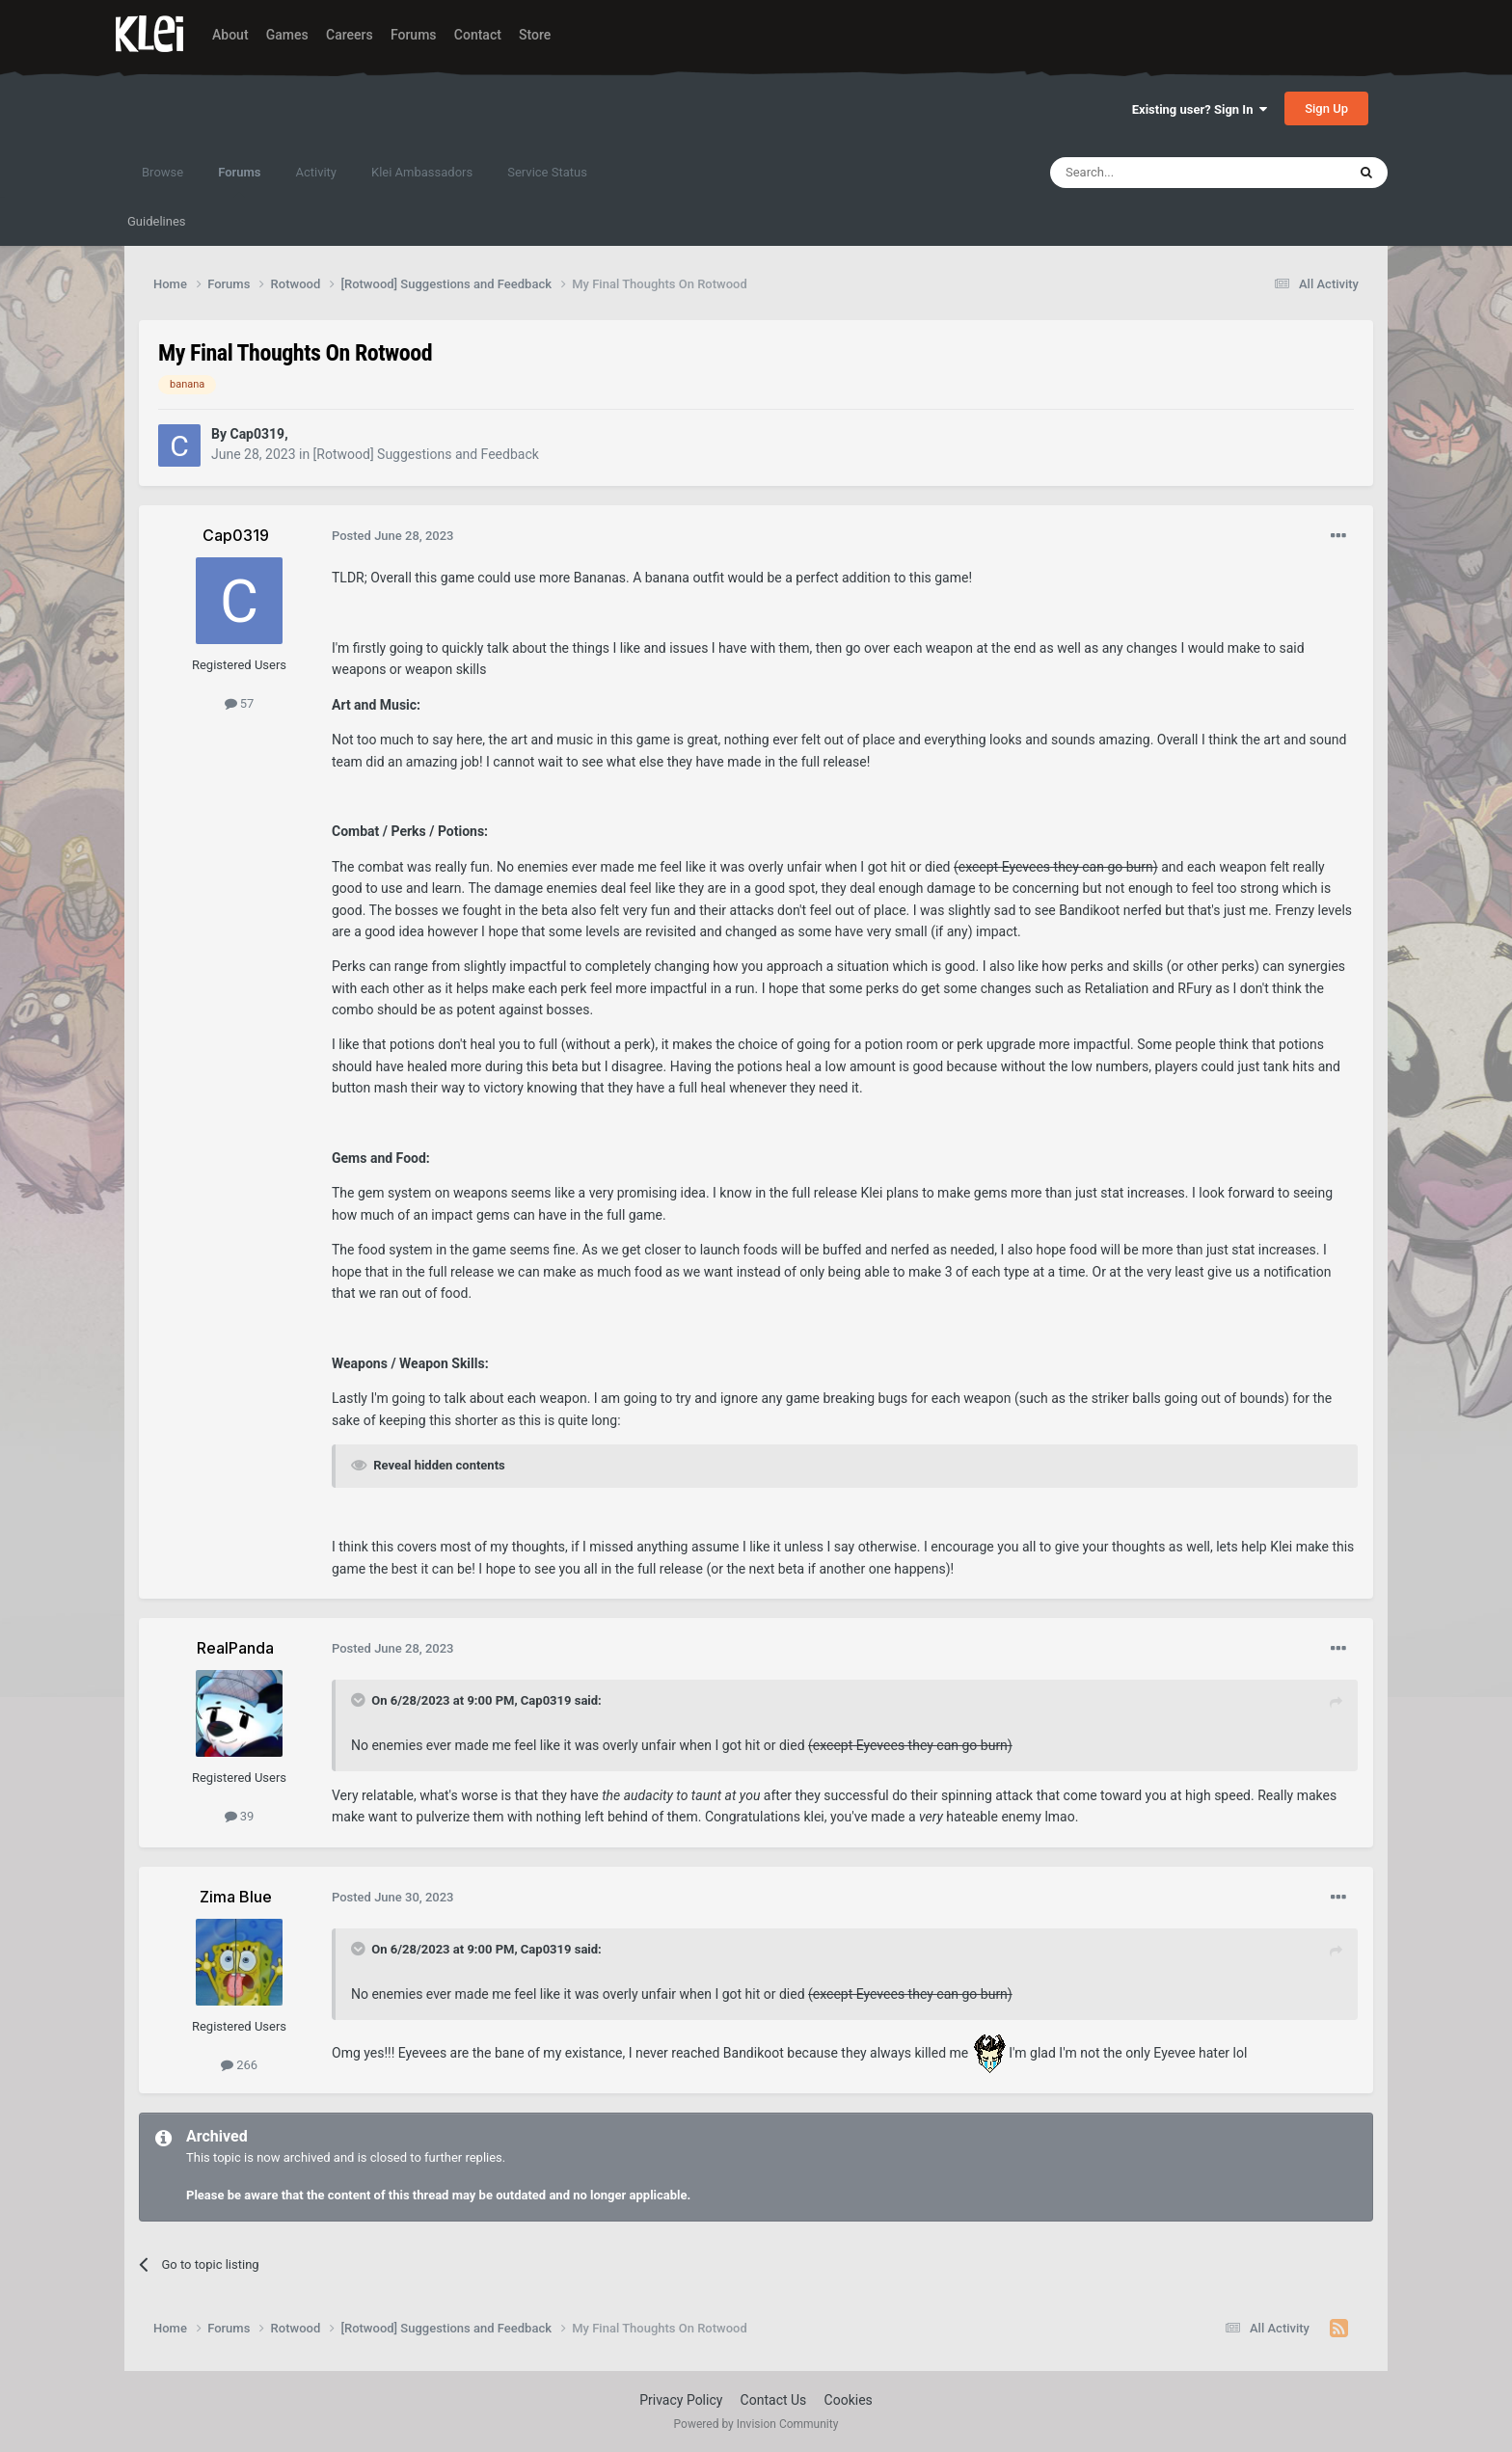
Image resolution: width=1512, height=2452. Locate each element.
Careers (349, 34)
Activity (316, 172)
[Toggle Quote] (359, 1700)
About (230, 34)
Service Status (547, 172)
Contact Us (774, 2400)
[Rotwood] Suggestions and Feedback (426, 454)
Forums (414, 34)
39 (240, 1816)
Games (287, 34)
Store (535, 34)
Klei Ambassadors (421, 172)
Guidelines (156, 221)
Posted (393, 535)
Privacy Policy (680, 2400)
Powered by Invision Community (756, 2424)
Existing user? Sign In (1199, 109)
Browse (162, 172)
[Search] (1152, 172)
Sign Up (1326, 108)
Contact (477, 34)
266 (239, 2065)
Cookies (848, 2400)
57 (240, 703)
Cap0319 (546, 1700)
